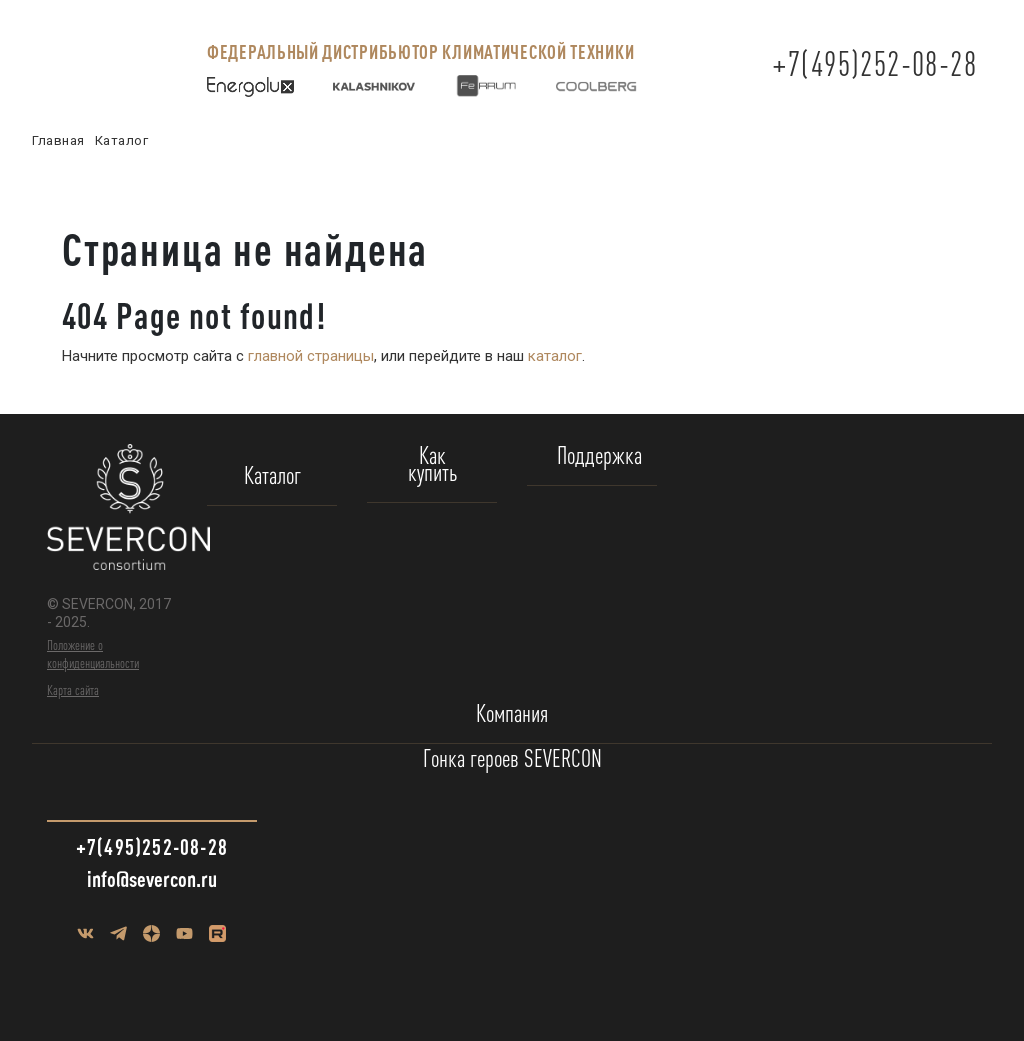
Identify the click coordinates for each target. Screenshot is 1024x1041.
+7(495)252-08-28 (874, 63)
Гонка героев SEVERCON (512, 759)
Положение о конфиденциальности (93, 654)
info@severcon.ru (152, 878)
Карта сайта (73, 690)
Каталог (272, 476)
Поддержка (599, 456)
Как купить (432, 465)
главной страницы (311, 356)
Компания (512, 714)
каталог (555, 356)
